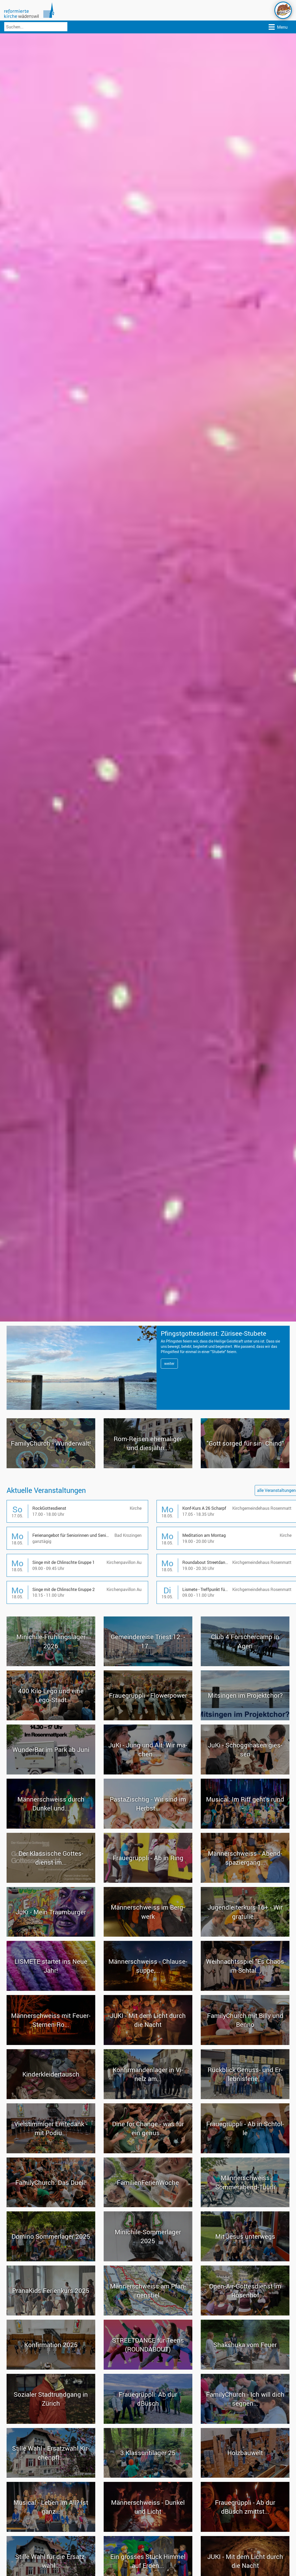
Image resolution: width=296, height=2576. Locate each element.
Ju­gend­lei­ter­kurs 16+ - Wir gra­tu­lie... (245, 1935)
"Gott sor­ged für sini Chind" (245, 1467)
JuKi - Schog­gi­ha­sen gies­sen (245, 1773)
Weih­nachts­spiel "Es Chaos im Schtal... (245, 1989)
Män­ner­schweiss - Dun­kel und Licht (148, 2530)
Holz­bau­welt (245, 2476)
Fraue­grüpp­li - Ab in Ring (148, 1882)
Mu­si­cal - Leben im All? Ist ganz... (50, 2530)
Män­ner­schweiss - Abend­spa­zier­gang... (245, 1881)
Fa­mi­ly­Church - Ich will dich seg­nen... (245, 2422)
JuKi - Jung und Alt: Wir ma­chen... (147, 1773)
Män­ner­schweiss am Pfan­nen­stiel (148, 2314)
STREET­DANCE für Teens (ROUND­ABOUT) (148, 2368)
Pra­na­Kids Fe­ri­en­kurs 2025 (50, 2314)
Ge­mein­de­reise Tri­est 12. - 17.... (148, 1665)
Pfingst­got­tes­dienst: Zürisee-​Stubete (232, 1337)
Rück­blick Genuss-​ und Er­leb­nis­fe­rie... (245, 2098)
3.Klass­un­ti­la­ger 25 (147, 2476)
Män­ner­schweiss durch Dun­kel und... (50, 1827)
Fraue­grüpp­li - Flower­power (148, 1719)
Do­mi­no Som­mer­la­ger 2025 (51, 2260)
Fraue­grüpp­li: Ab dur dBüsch (148, 2422)
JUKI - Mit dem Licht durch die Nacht (148, 2044)
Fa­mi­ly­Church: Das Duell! (51, 2206)
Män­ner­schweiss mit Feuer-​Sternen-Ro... (51, 2044)
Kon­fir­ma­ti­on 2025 (51, 2368)
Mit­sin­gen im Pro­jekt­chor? (245, 1719)
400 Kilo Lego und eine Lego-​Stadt (51, 1719)
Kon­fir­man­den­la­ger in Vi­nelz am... (148, 2098)
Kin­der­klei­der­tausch (50, 2098)
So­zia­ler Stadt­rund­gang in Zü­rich (51, 2422)
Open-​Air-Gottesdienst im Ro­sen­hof (245, 2314)
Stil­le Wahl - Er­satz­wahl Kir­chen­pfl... (50, 2476)
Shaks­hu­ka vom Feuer (245, 2368)
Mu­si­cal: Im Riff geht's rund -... (245, 1827)
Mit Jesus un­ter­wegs (245, 2260)
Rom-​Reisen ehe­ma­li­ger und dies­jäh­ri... (148, 1467)
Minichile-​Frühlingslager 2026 (51, 1665)
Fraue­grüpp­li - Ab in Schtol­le (245, 2152)
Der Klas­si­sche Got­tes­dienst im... (50, 1881)
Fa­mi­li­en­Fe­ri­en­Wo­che (148, 2206)
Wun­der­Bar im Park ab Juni (50, 1773)
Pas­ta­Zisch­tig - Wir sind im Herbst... (148, 1827)
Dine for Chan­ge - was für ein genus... (148, 2152)
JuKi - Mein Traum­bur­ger (51, 1935)
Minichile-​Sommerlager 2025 (148, 2260)
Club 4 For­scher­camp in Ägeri (245, 1665)
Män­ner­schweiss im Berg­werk (148, 1935)
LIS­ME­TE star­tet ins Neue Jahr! (50, 1989)
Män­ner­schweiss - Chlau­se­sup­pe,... (147, 1989)
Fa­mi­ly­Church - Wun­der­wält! (51, 1467)
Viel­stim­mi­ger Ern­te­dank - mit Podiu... (51, 2152)
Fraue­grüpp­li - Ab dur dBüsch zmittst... (245, 2530)
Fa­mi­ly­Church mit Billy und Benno (245, 2044)
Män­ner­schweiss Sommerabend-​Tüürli (245, 2206)
